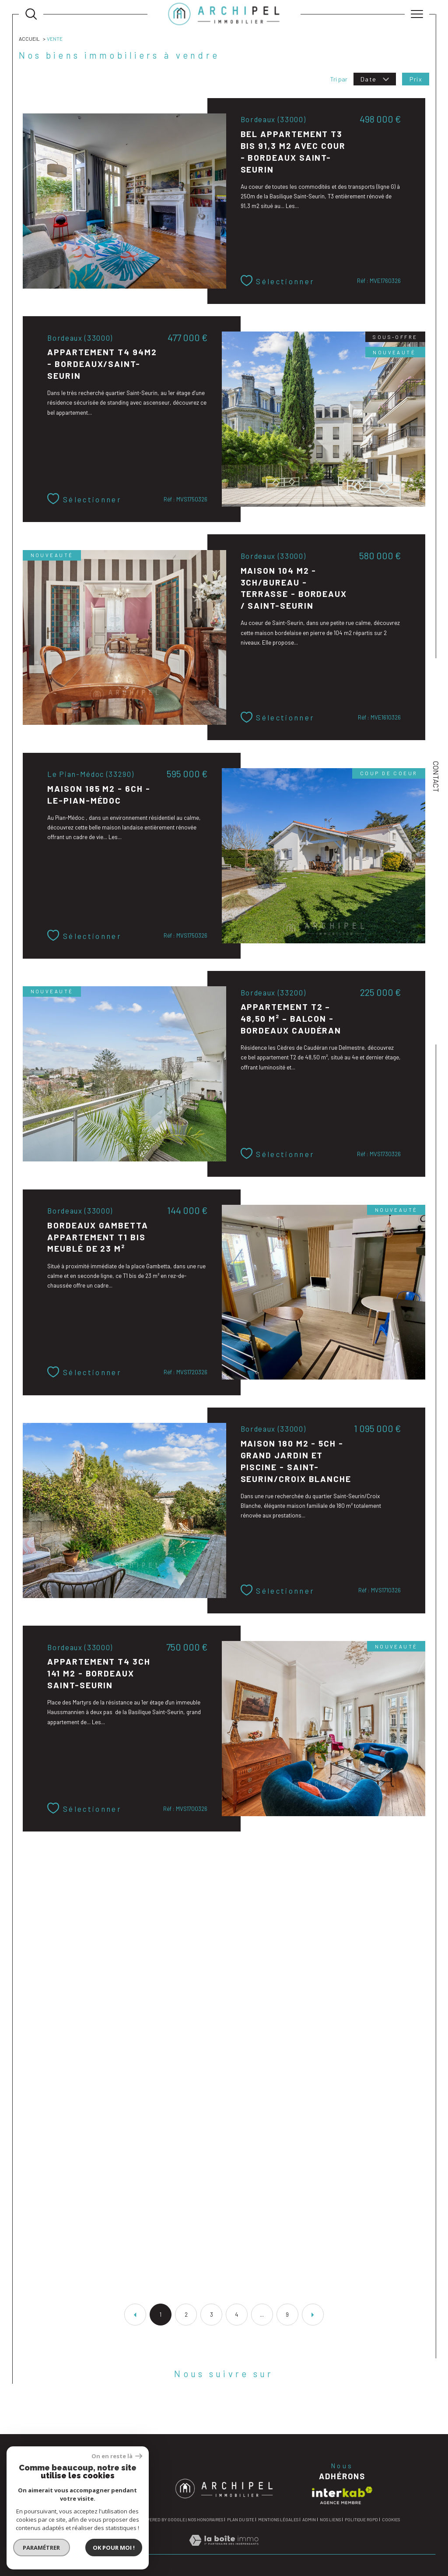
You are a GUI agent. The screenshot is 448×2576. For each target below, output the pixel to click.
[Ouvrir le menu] (417, 14)
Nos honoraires (205, 2519)
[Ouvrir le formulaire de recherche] (31, 14)
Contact (436, 776)
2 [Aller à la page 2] (186, 2314)
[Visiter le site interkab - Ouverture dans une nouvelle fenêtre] (342, 2495)
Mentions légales (278, 2519)
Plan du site (240, 2519)
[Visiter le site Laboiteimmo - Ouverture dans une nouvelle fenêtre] (224, 2549)
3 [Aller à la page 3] (211, 2314)
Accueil (29, 38)
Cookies (391, 2519)
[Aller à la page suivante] (313, 2314)
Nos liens (330, 2519)
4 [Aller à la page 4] (236, 2314)
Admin (309, 2519)
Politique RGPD (361, 2519)
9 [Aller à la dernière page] (287, 2314)
